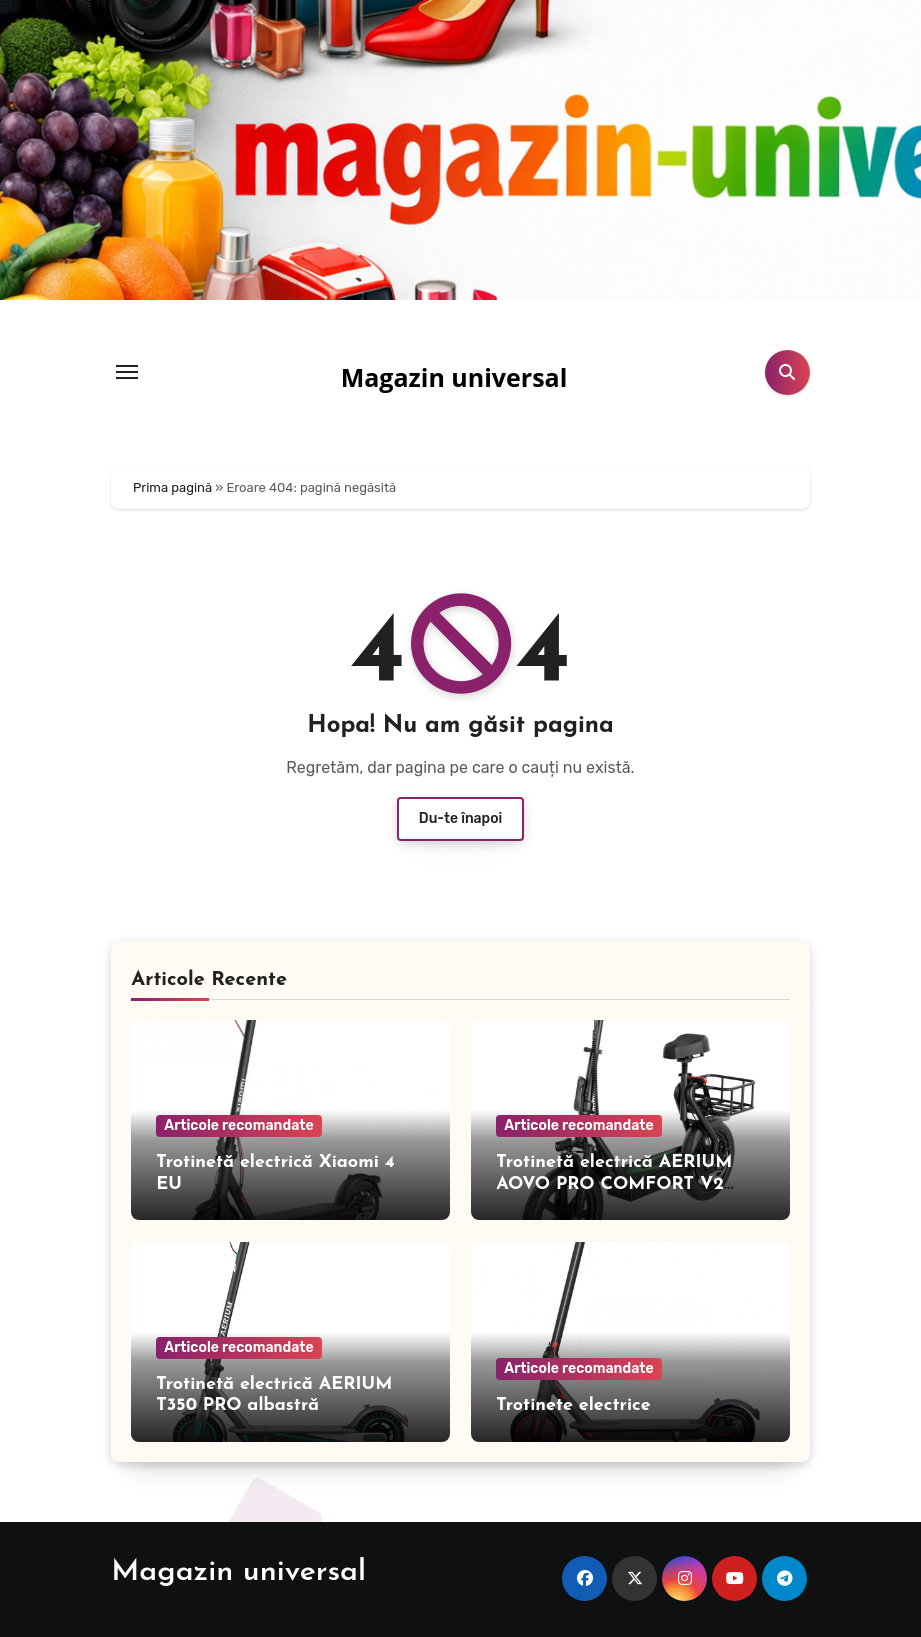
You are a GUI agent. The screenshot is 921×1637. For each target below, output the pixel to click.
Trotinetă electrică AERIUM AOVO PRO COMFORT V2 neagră (614, 1184)
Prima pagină (172, 487)
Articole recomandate (238, 1125)
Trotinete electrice (573, 1405)
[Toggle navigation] (127, 372)
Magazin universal (454, 377)
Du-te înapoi (460, 818)
